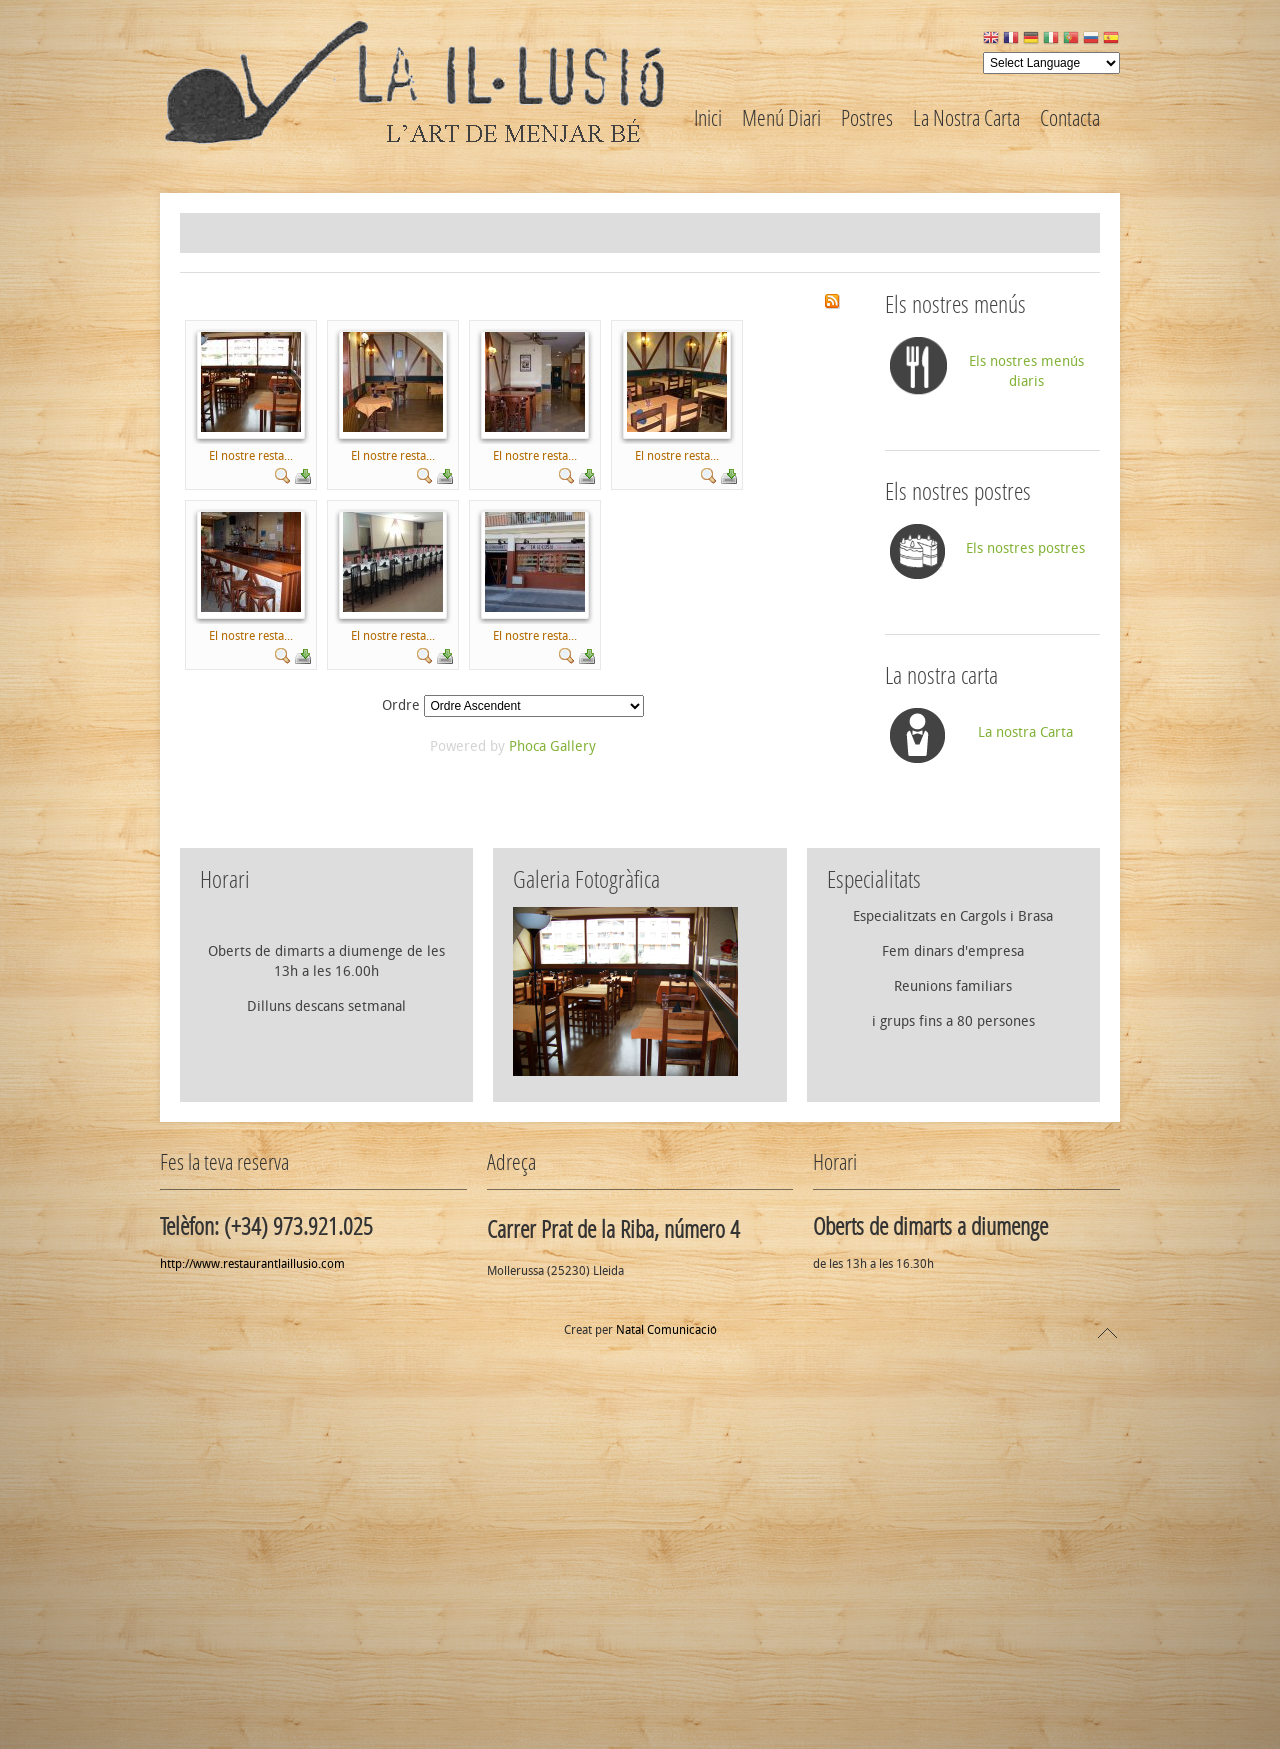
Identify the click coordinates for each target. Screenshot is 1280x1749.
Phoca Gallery (552, 1113)
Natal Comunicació (666, 1697)
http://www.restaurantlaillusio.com (252, 1631)
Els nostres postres (1025, 915)
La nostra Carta (1025, 1099)
